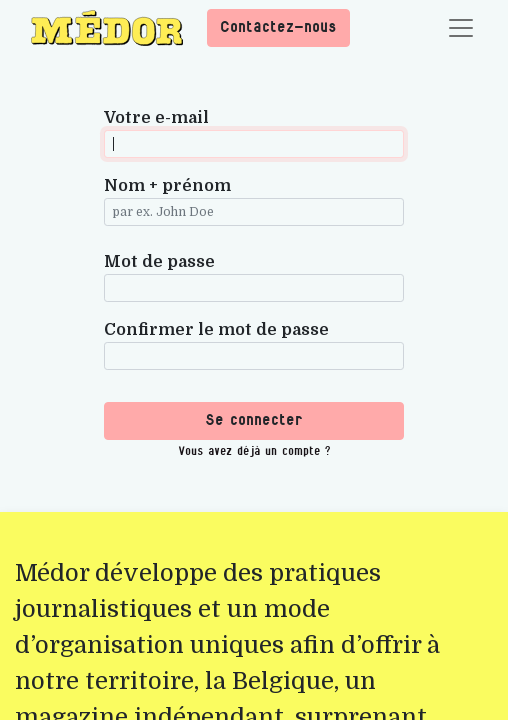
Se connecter (254, 420)
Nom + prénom (167, 186)
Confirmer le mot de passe (216, 330)
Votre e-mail (156, 118)
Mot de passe (159, 262)
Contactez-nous (278, 27)
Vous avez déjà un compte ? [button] (254, 451)
